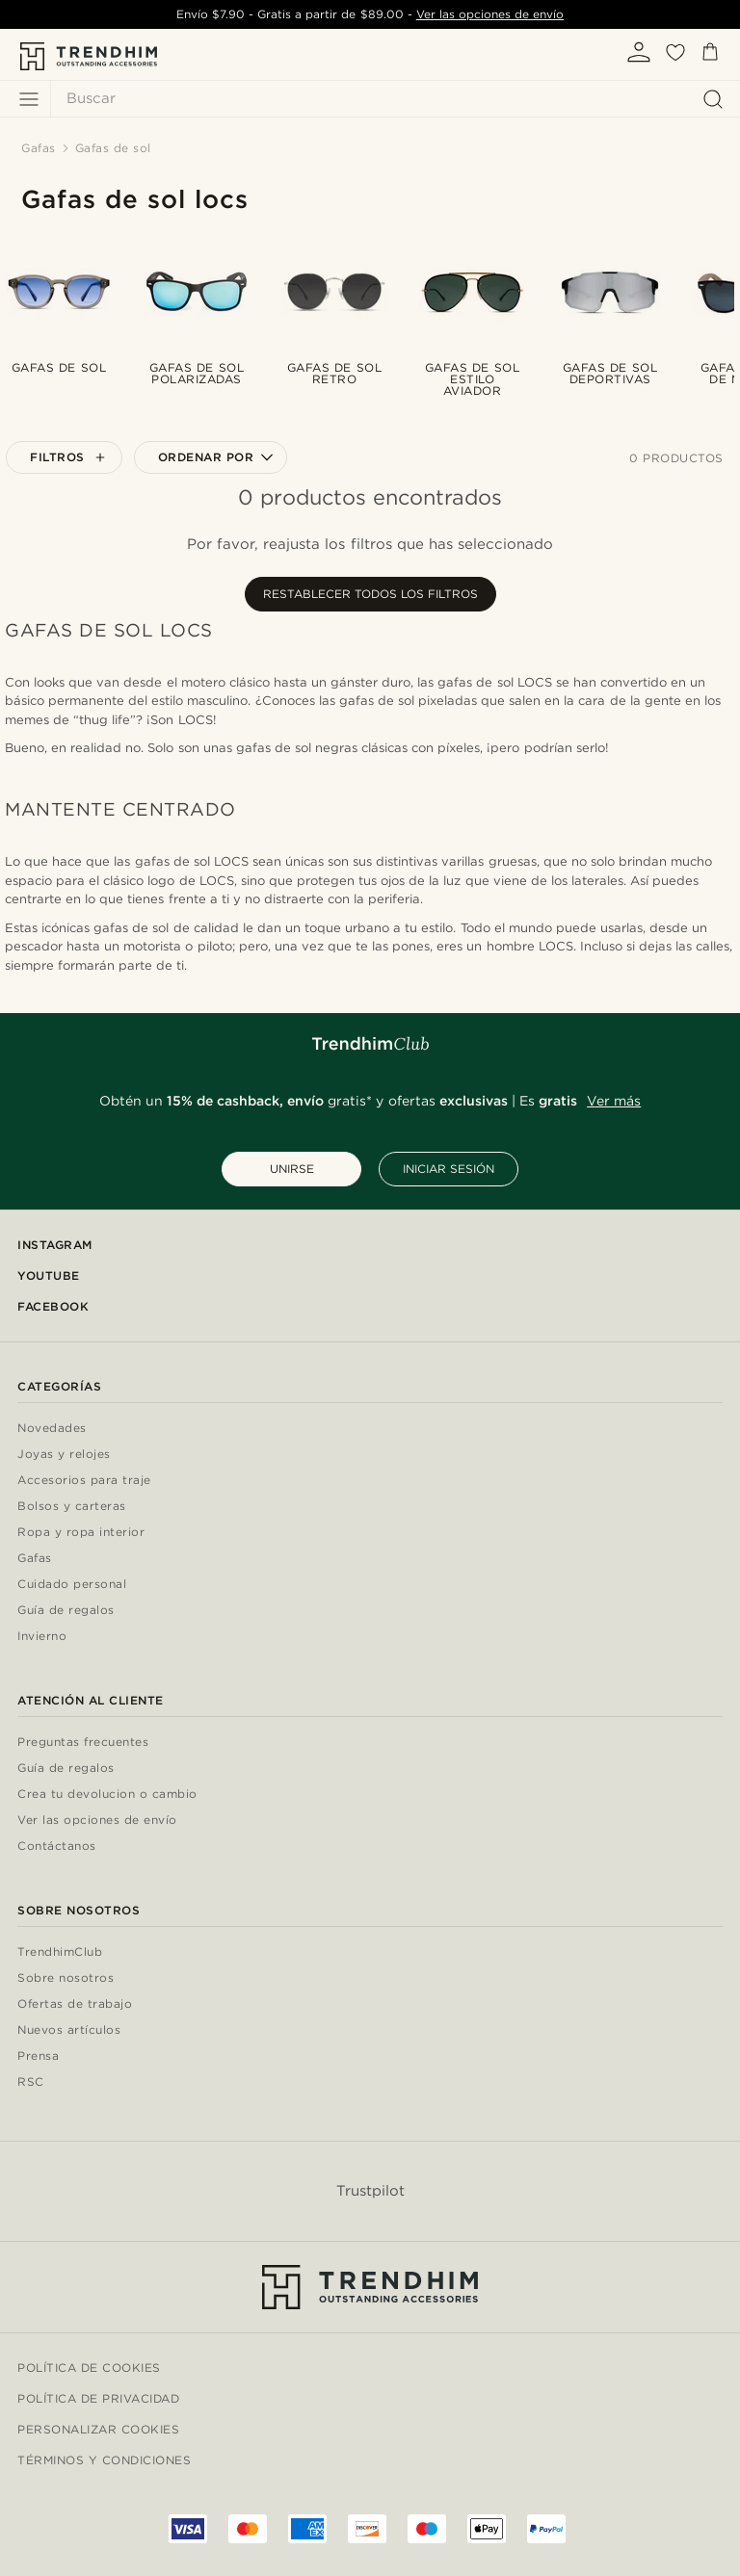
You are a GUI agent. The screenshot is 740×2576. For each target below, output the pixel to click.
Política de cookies (89, 2367)
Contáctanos (56, 1846)
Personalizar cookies (98, 2429)
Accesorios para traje (84, 1480)
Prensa (38, 2056)
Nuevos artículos (68, 2030)
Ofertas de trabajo (74, 2004)
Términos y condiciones (104, 2460)
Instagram (54, 1244)
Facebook (53, 1306)
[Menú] (28, 99)
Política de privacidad (98, 2398)
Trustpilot (370, 2190)
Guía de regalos (66, 1610)
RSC (30, 2082)
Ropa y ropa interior (81, 1532)
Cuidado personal (71, 1584)
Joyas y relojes (64, 1454)
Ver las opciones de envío (490, 14)
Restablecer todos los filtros (370, 593)
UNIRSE (292, 1168)
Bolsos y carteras (71, 1506)
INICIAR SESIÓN (448, 1168)
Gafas (34, 1558)
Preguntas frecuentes (82, 1742)
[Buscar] (391, 99)
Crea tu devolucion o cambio (107, 1794)
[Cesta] (710, 55)
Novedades (52, 1428)
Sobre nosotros (65, 1978)
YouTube (48, 1275)
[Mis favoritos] (675, 58)
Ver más (614, 1100)
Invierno (41, 1636)
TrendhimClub (59, 1952)
